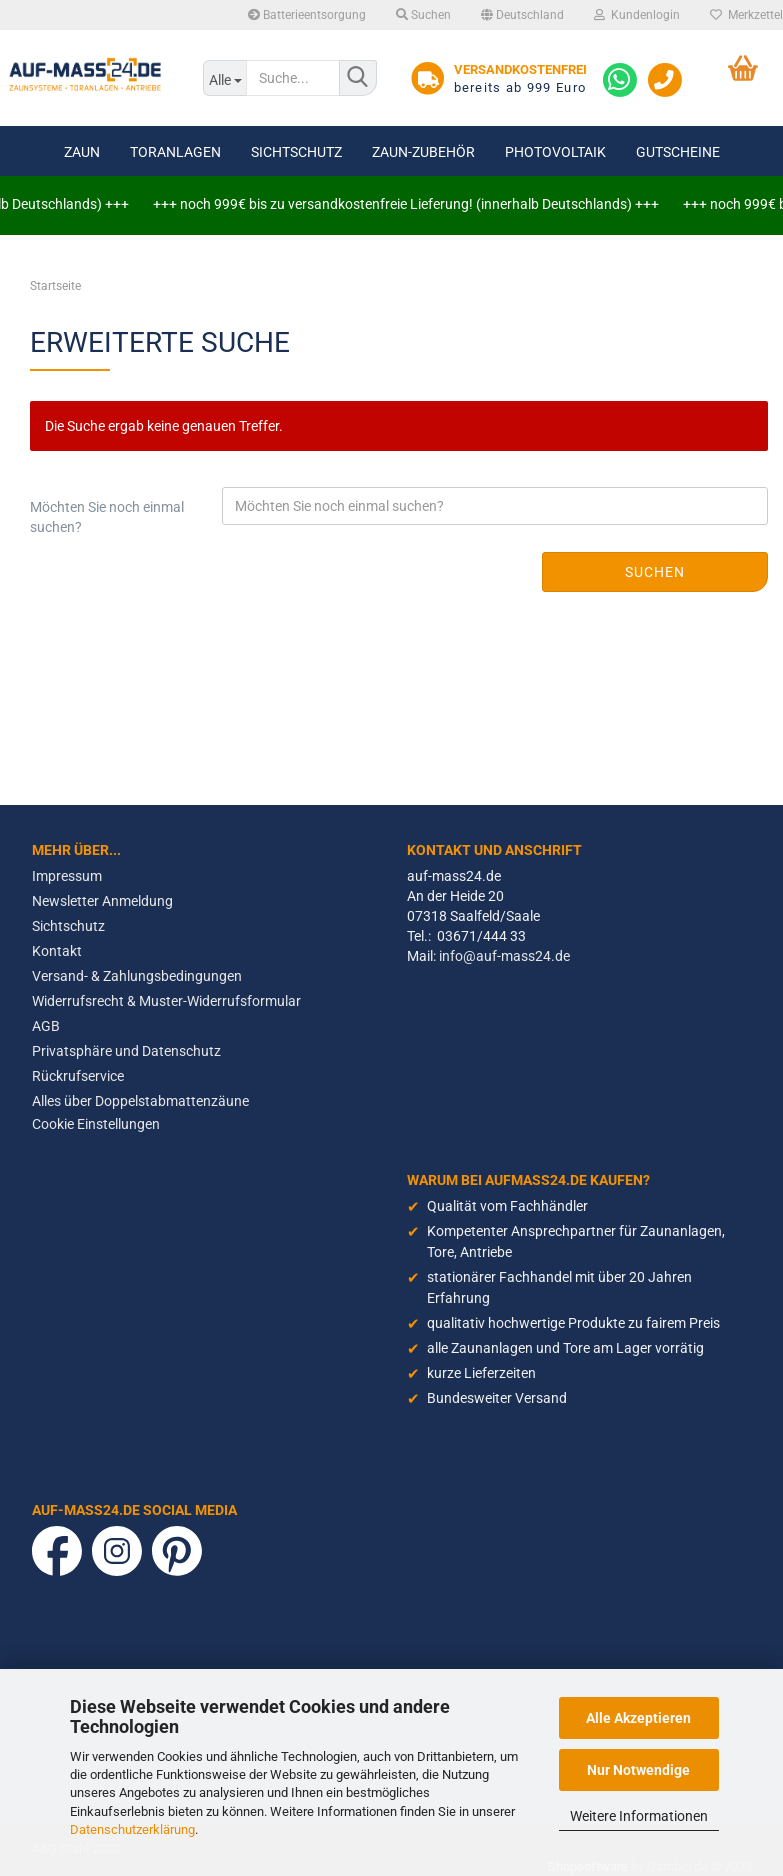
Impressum (67, 876)
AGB (46, 1026)
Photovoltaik (555, 152)
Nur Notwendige (638, 1770)
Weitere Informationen (639, 1816)
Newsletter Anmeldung (102, 901)
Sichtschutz (296, 152)
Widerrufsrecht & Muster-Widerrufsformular (166, 1001)
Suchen (423, 15)
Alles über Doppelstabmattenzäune (140, 1101)
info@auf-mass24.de (504, 956)
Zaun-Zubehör (423, 152)
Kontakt (57, 951)
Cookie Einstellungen (96, 1124)
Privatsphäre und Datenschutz (126, 1051)
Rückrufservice (78, 1076)
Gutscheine (678, 152)
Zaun (82, 152)
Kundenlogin (637, 15)
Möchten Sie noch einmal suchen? (107, 517)
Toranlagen (175, 152)
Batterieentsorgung (307, 15)
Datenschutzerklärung (132, 1829)
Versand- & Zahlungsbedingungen (137, 976)
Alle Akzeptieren (638, 1718)
